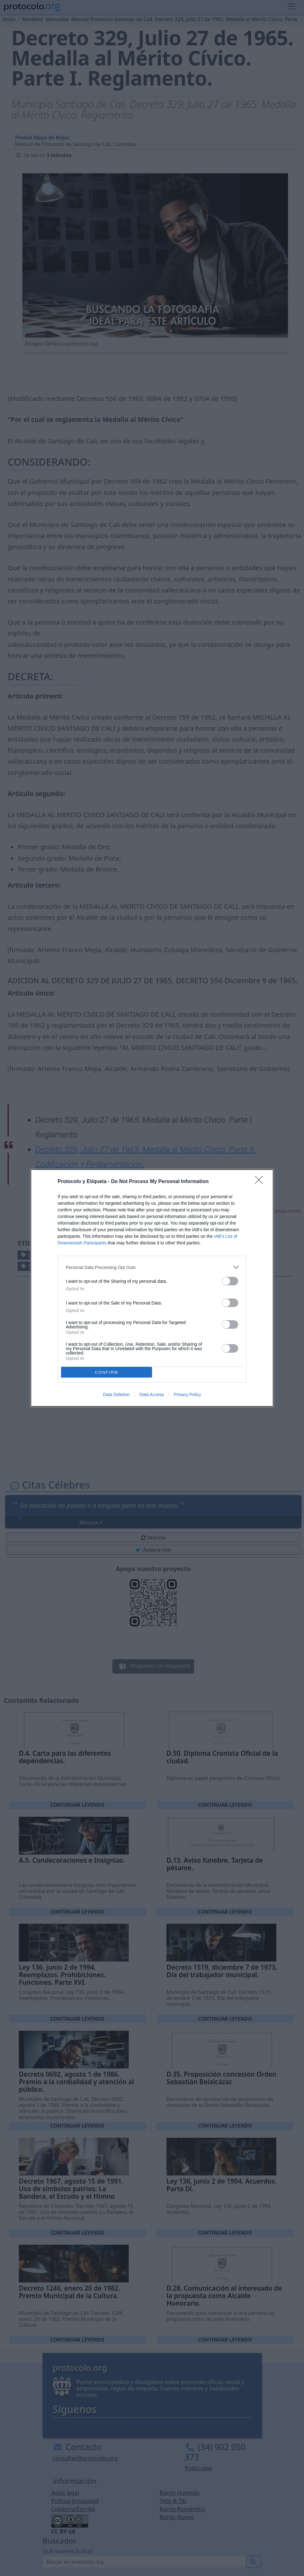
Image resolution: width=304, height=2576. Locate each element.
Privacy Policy (187, 1394)
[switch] (230, 1281)
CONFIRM (106, 1372)
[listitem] (152, 1267)
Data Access (151, 1394)
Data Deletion (116, 1394)
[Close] (261, 1182)
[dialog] (152, 1288)
